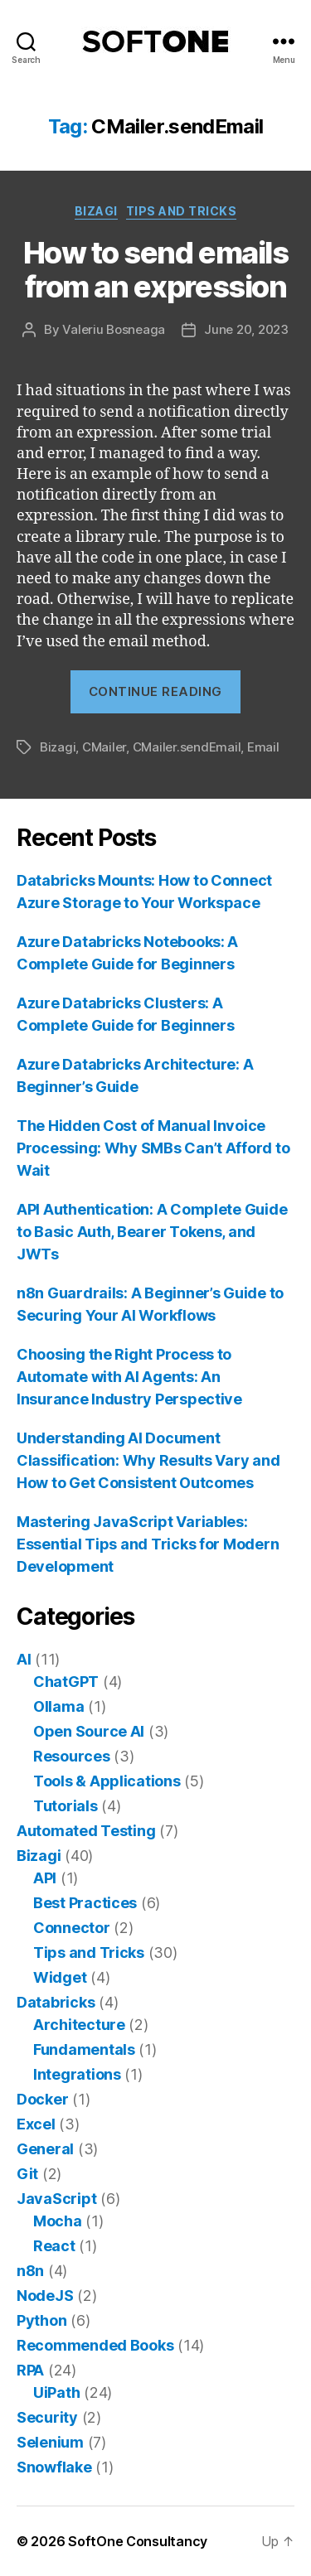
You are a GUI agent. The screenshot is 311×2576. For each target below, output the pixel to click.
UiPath (56, 2392)
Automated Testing (86, 1830)
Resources (71, 1756)
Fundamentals (84, 2049)
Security (47, 2417)
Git (27, 2173)
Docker (42, 2099)
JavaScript (56, 2198)
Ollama (58, 1706)
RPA (30, 2370)
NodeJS (45, 2295)
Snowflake (54, 2467)
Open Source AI (88, 1731)
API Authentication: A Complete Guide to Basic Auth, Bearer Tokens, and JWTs (152, 1232)
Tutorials (65, 1806)
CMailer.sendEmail (187, 747)
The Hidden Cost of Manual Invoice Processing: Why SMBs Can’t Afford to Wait (153, 1148)
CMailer (104, 747)
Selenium (50, 2442)
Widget (59, 1977)
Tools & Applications (107, 1781)
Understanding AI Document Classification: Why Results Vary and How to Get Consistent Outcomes (148, 1460)
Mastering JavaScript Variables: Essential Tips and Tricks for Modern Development (148, 1544)
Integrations (77, 2074)
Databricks (56, 2002)
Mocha (57, 2221)
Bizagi (96, 211)
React (54, 2246)
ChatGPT (66, 1681)
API (44, 1878)
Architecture (79, 2024)
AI (24, 1659)
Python (41, 2320)
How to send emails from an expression (155, 269)
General (45, 2149)
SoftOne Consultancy (137, 2541)
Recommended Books (95, 2345)
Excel (36, 2124)
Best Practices (85, 1902)
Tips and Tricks (181, 211)
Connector (71, 1927)
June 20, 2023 (246, 329)
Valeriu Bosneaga (113, 329)
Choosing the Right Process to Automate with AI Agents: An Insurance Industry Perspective (129, 1377)
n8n (30, 2270)
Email (263, 747)
